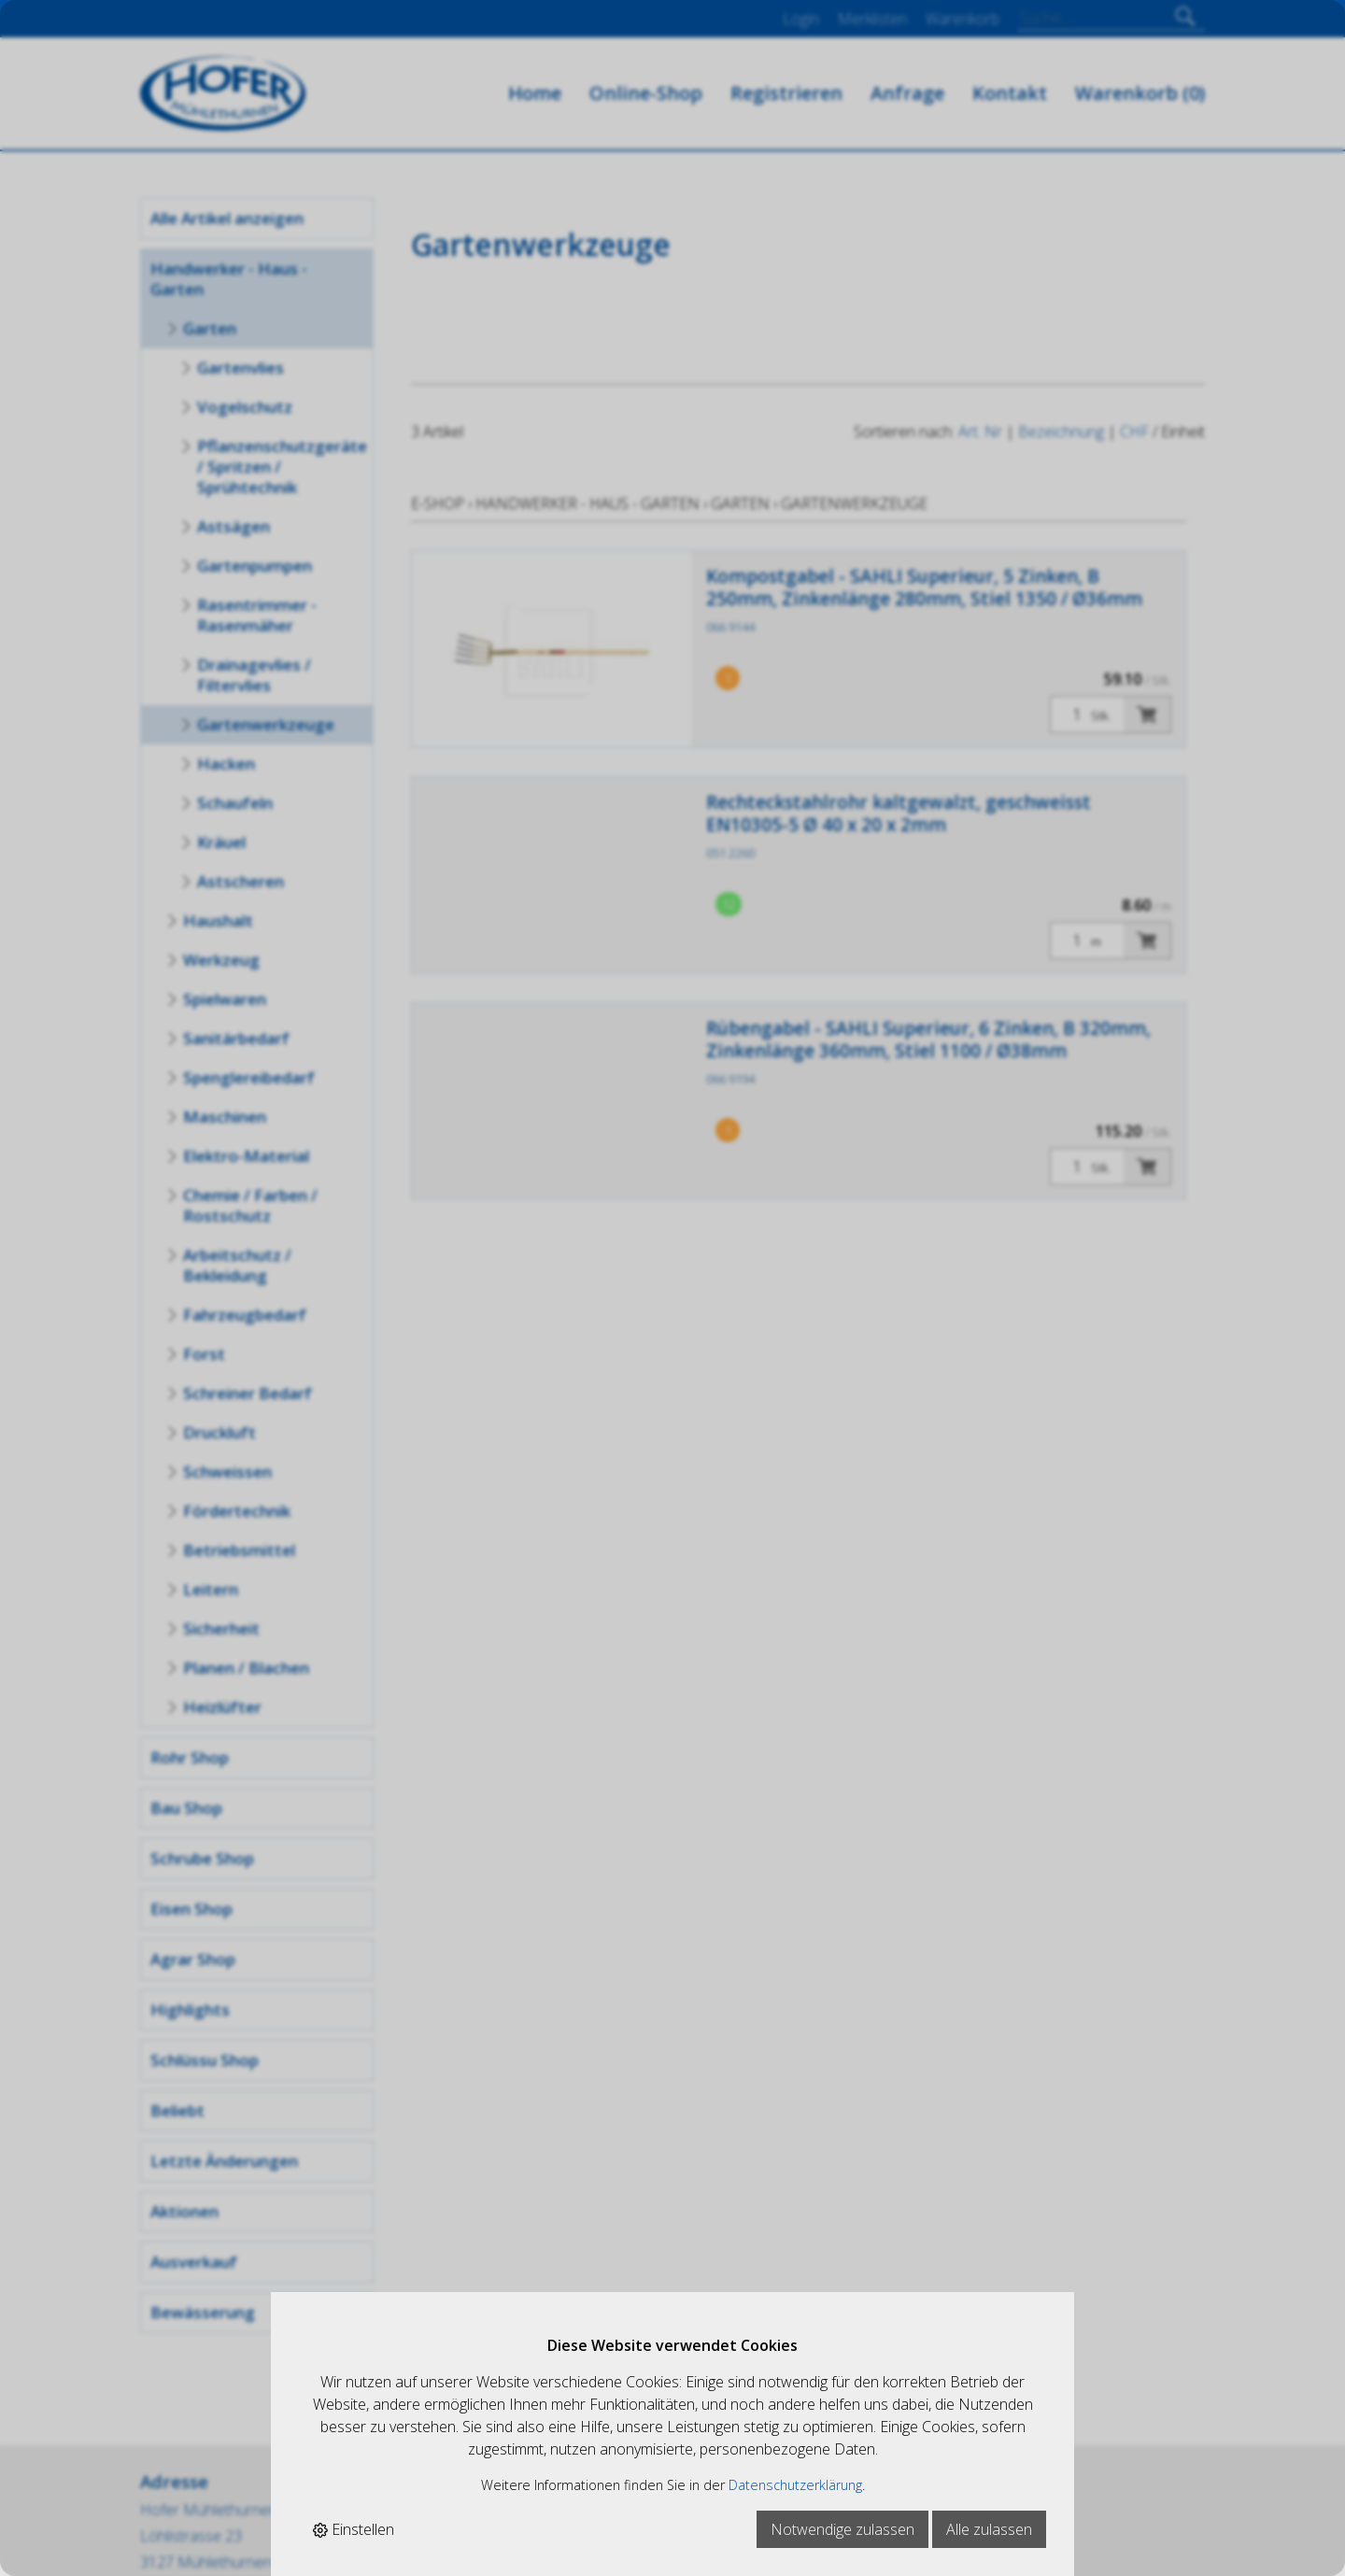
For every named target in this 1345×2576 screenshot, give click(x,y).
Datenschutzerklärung (795, 2485)
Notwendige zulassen (842, 2529)
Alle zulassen (989, 2529)
